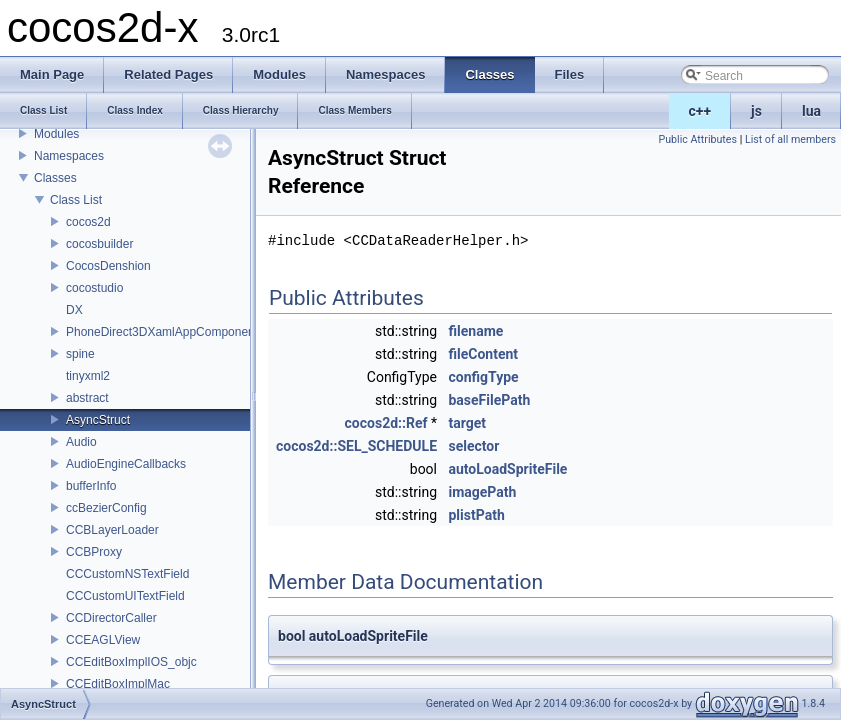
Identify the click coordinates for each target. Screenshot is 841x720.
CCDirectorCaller (111, 618)
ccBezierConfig (106, 508)
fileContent (483, 354)
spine (80, 354)
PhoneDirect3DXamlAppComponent (162, 332)
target (467, 423)
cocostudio (94, 288)
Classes (55, 178)
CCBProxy (94, 552)
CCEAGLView (103, 640)
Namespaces (69, 156)
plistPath (476, 515)
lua (811, 111)
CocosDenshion (108, 266)
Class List (76, 200)
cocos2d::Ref (386, 423)
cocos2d (88, 222)
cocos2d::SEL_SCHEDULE (356, 446)
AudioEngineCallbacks (126, 464)
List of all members (790, 139)
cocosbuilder (99, 244)
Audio (81, 442)
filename (475, 331)
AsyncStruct (98, 420)
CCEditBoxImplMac (118, 684)
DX (74, 310)
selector (473, 446)
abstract (87, 398)
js (756, 111)
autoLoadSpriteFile (507, 469)
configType (483, 377)
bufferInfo (91, 486)
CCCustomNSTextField (127, 574)
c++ (700, 111)
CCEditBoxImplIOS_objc (131, 662)
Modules (56, 134)
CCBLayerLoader (112, 530)
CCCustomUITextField (125, 596)
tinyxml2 (88, 376)
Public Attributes (697, 139)
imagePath (482, 492)
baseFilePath (489, 400)
